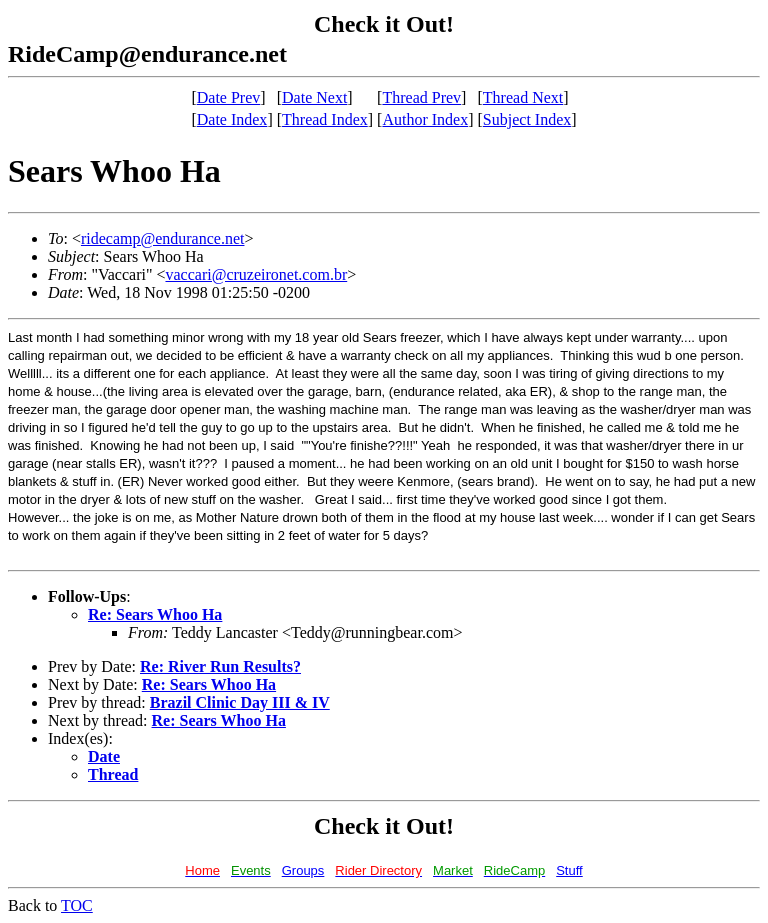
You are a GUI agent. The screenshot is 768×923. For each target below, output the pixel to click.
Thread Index (325, 119)
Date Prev (229, 97)
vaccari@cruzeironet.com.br (256, 274)
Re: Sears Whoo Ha (155, 614)
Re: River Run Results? (220, 666)
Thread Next (523, 97)
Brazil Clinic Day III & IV (240, 702)
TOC (77, 905)
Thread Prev (421, 97)
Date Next (314, 97)
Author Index (425, 119)
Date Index (232, 119)
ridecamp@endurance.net (163, 238)
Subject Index (527, 119)
